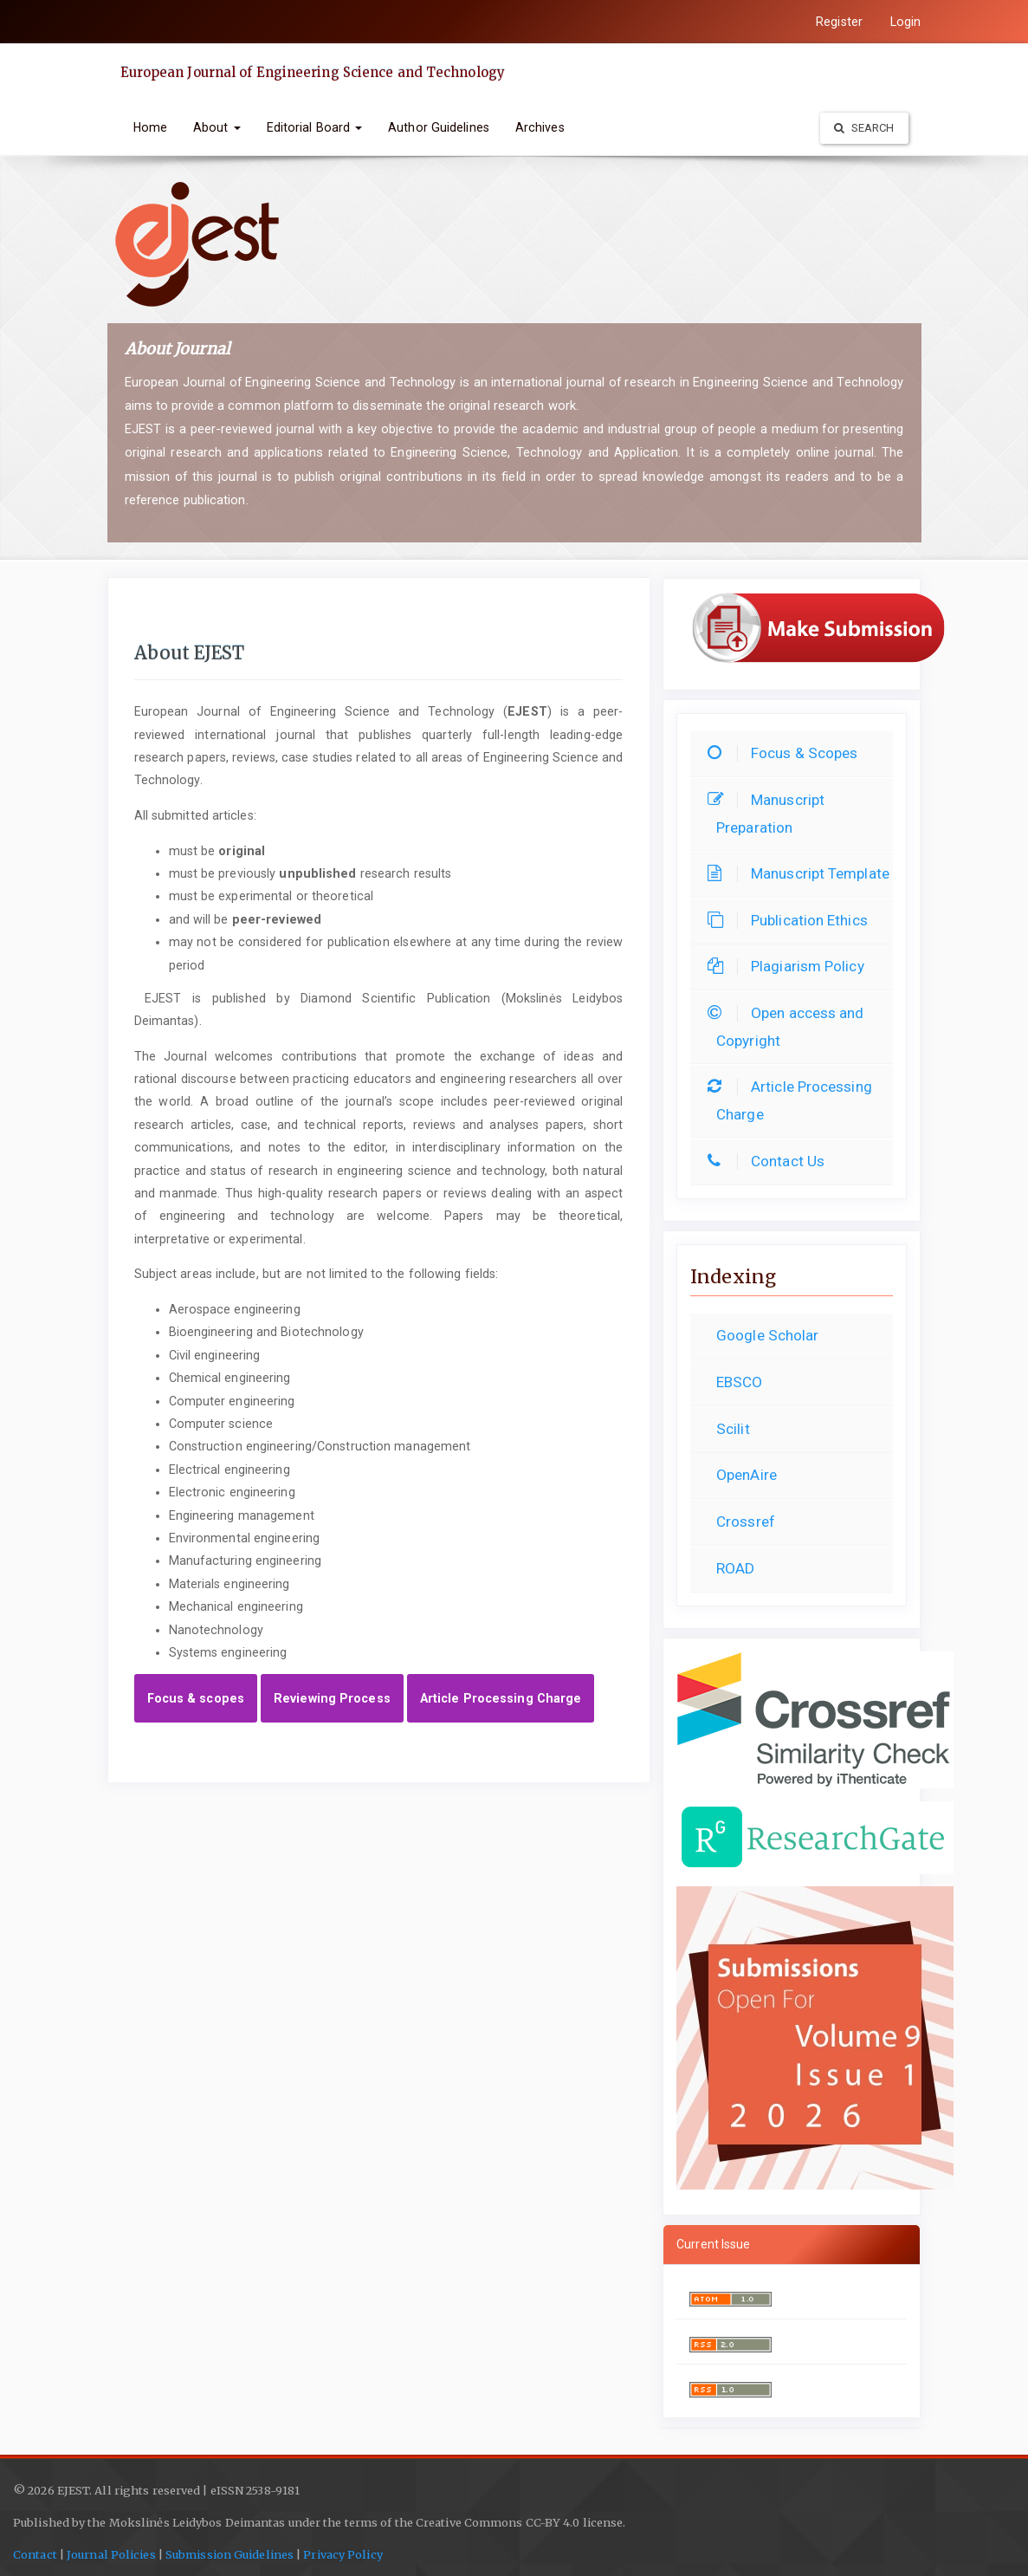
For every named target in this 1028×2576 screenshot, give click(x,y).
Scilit (733, 1428)
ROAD (735, 1568)
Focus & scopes (195, 1698)
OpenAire (746, 1474)
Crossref (745, 1521)
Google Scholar (767, 1335)
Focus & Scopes (786, 753)
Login (905, 22)
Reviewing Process (332, 1698)
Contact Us (770, 1161)
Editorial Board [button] (315, 127)
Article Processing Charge (501, 1698)
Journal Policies (110, 2554)
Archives (540, 127)
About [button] (217, 127)
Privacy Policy (342, 2554)
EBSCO (739, 1382)
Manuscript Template (802, 873)
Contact (35, 2554)
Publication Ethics (792, 920)
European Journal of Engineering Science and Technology (312, 72)
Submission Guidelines (229, 2554)
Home (150, 127)
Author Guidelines (438, 127)
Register (839, 22)
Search (864, 127)
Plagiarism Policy (790, 966)
